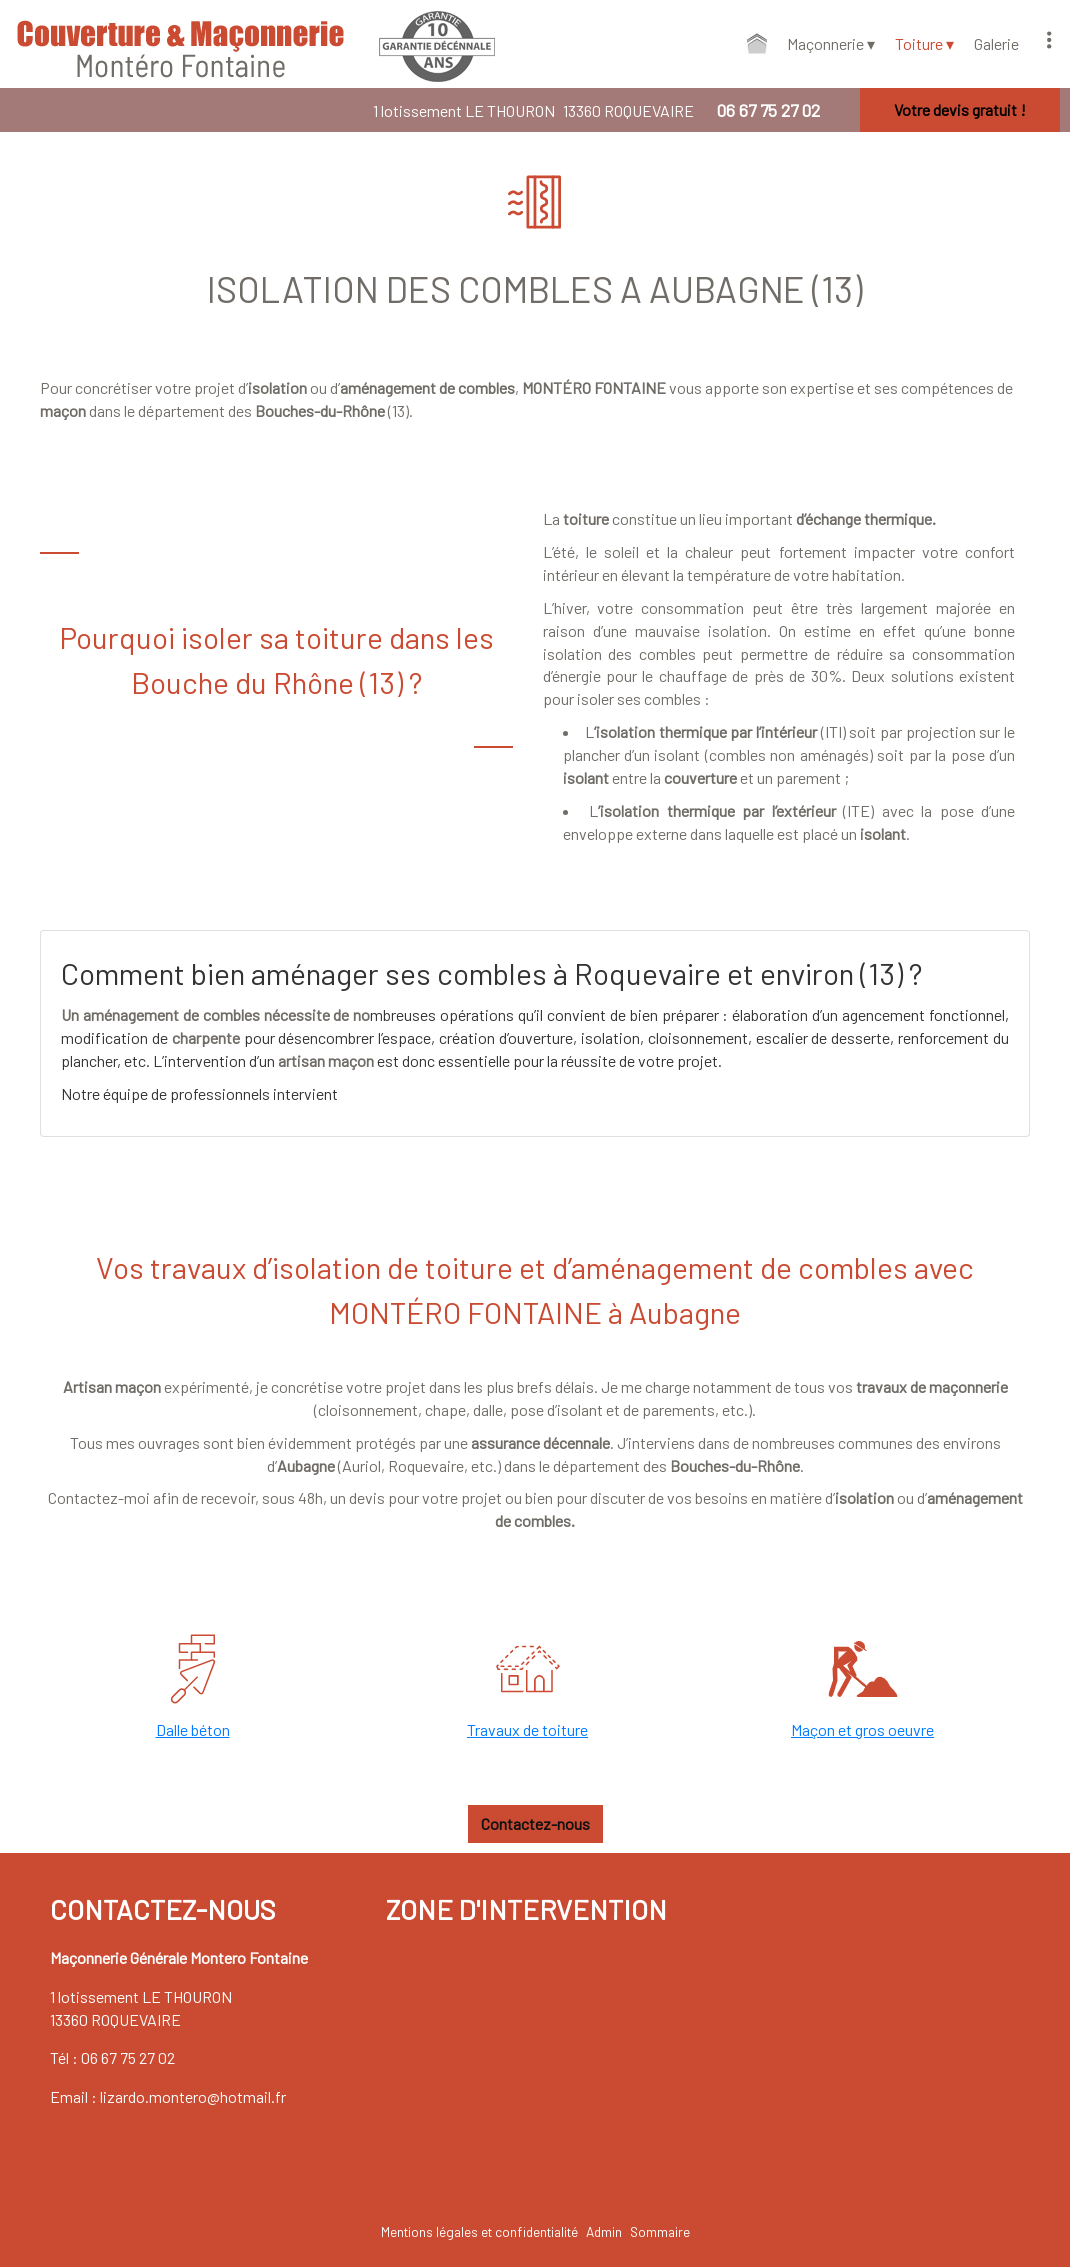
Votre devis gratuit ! (960, 109)
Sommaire (660, 2231)
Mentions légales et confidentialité (479, 2231)
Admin (604, 2231)
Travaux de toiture (527, 1729)
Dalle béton (193, 1729)
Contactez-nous (535, 1823)
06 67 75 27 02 (128, 2057)
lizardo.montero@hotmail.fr (193, 2096)
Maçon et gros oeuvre (862, 1729)
